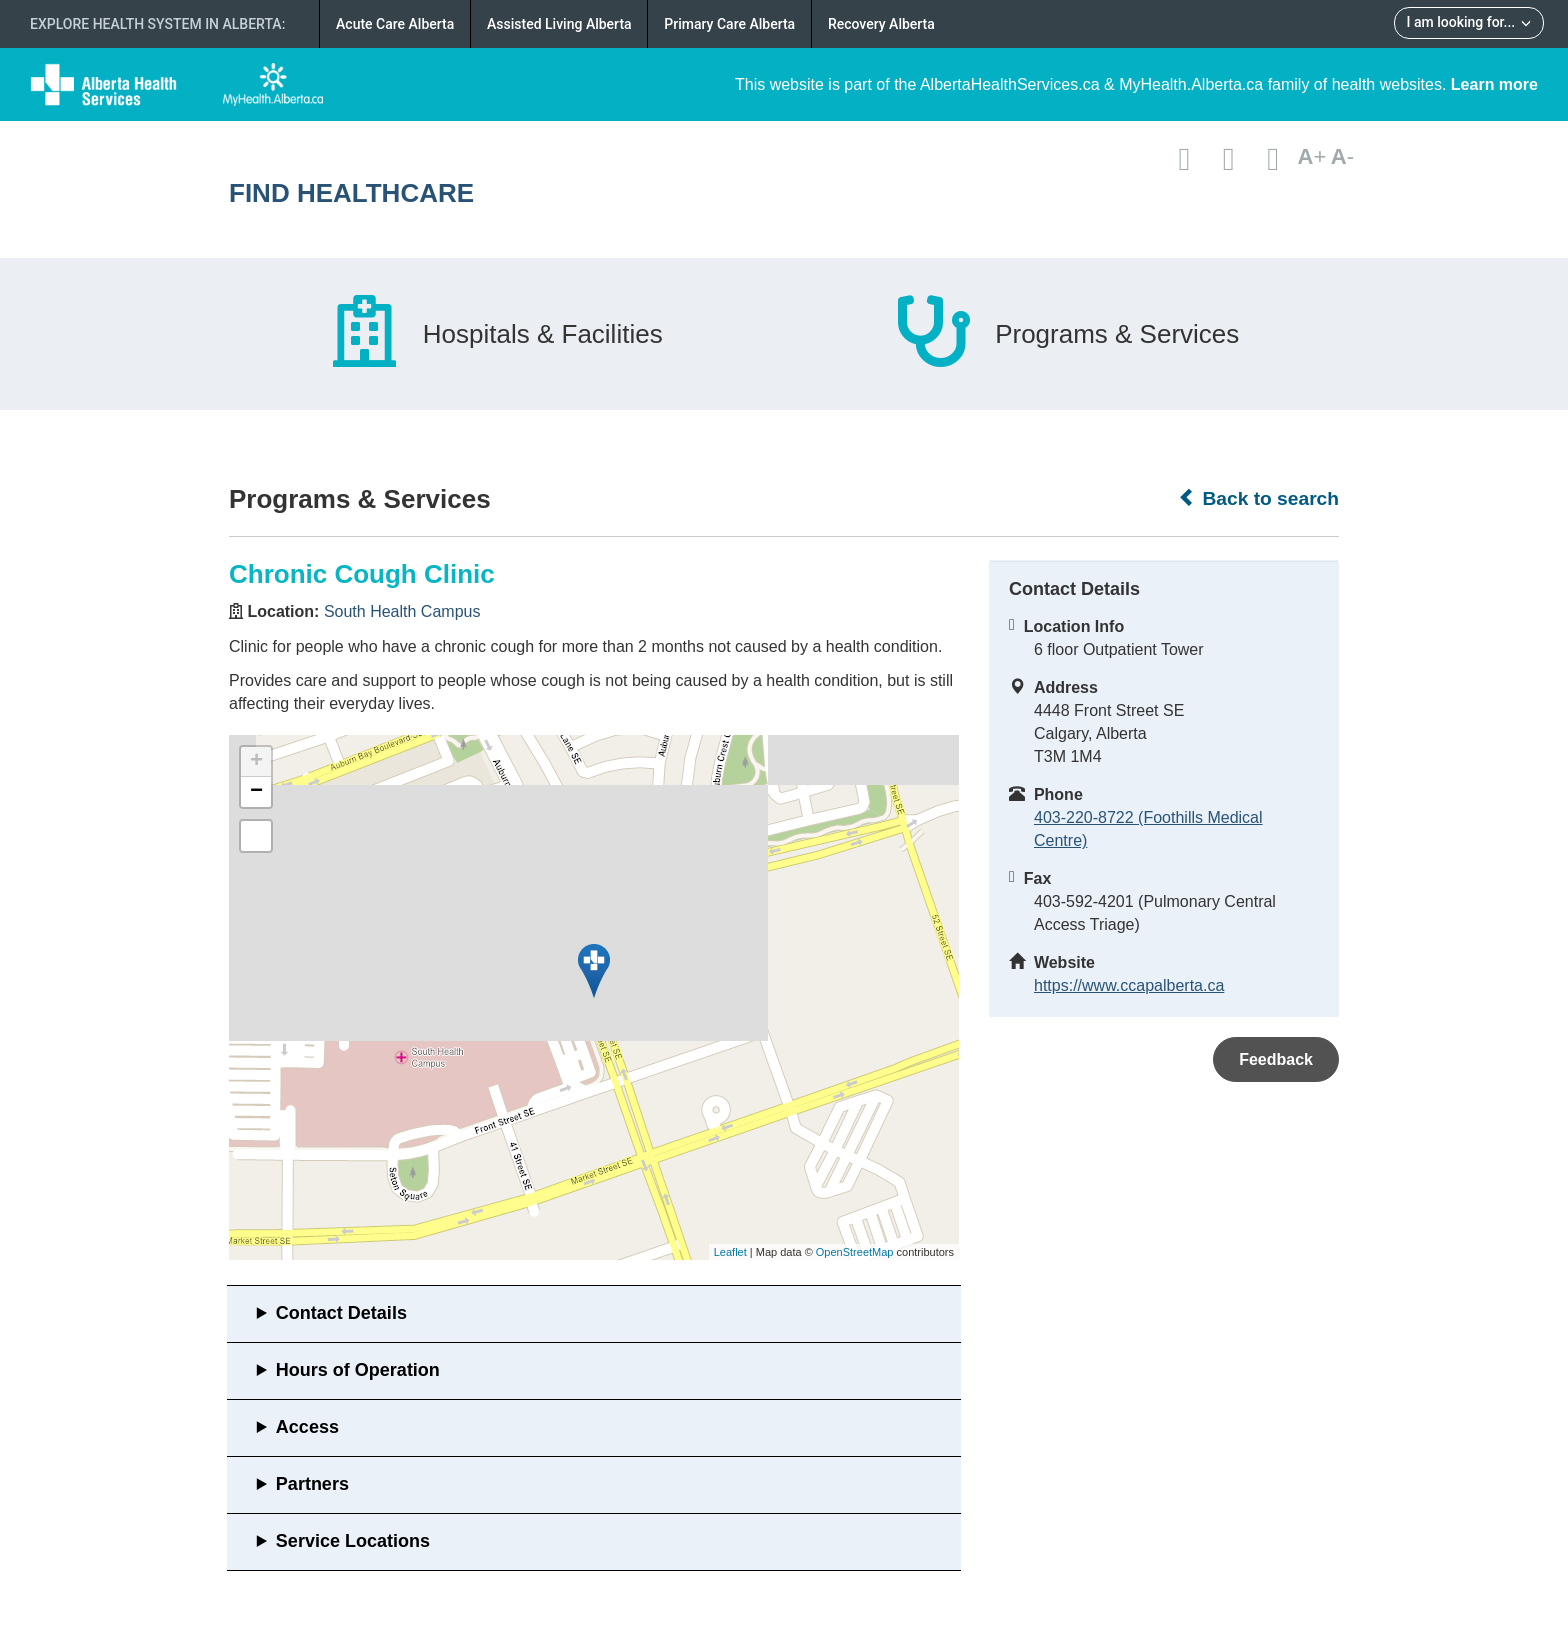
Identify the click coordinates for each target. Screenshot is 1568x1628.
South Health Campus (402, 611)
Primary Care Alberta (729, 24)
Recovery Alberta (881, 24)
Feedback (1276, 1059)
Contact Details (341, 1313)
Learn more (1494, 84)
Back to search (1258, 498)
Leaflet (730, 1252)
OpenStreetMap (855, 1252)
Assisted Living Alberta (559, 24)
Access (307, 1427)
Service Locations (353, 1541)
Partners (312, 1484)
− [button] (256, 792)
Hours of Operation (358, 1370)
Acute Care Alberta (395, 24)
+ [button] (256, 762)
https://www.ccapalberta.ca (1129, 985)
